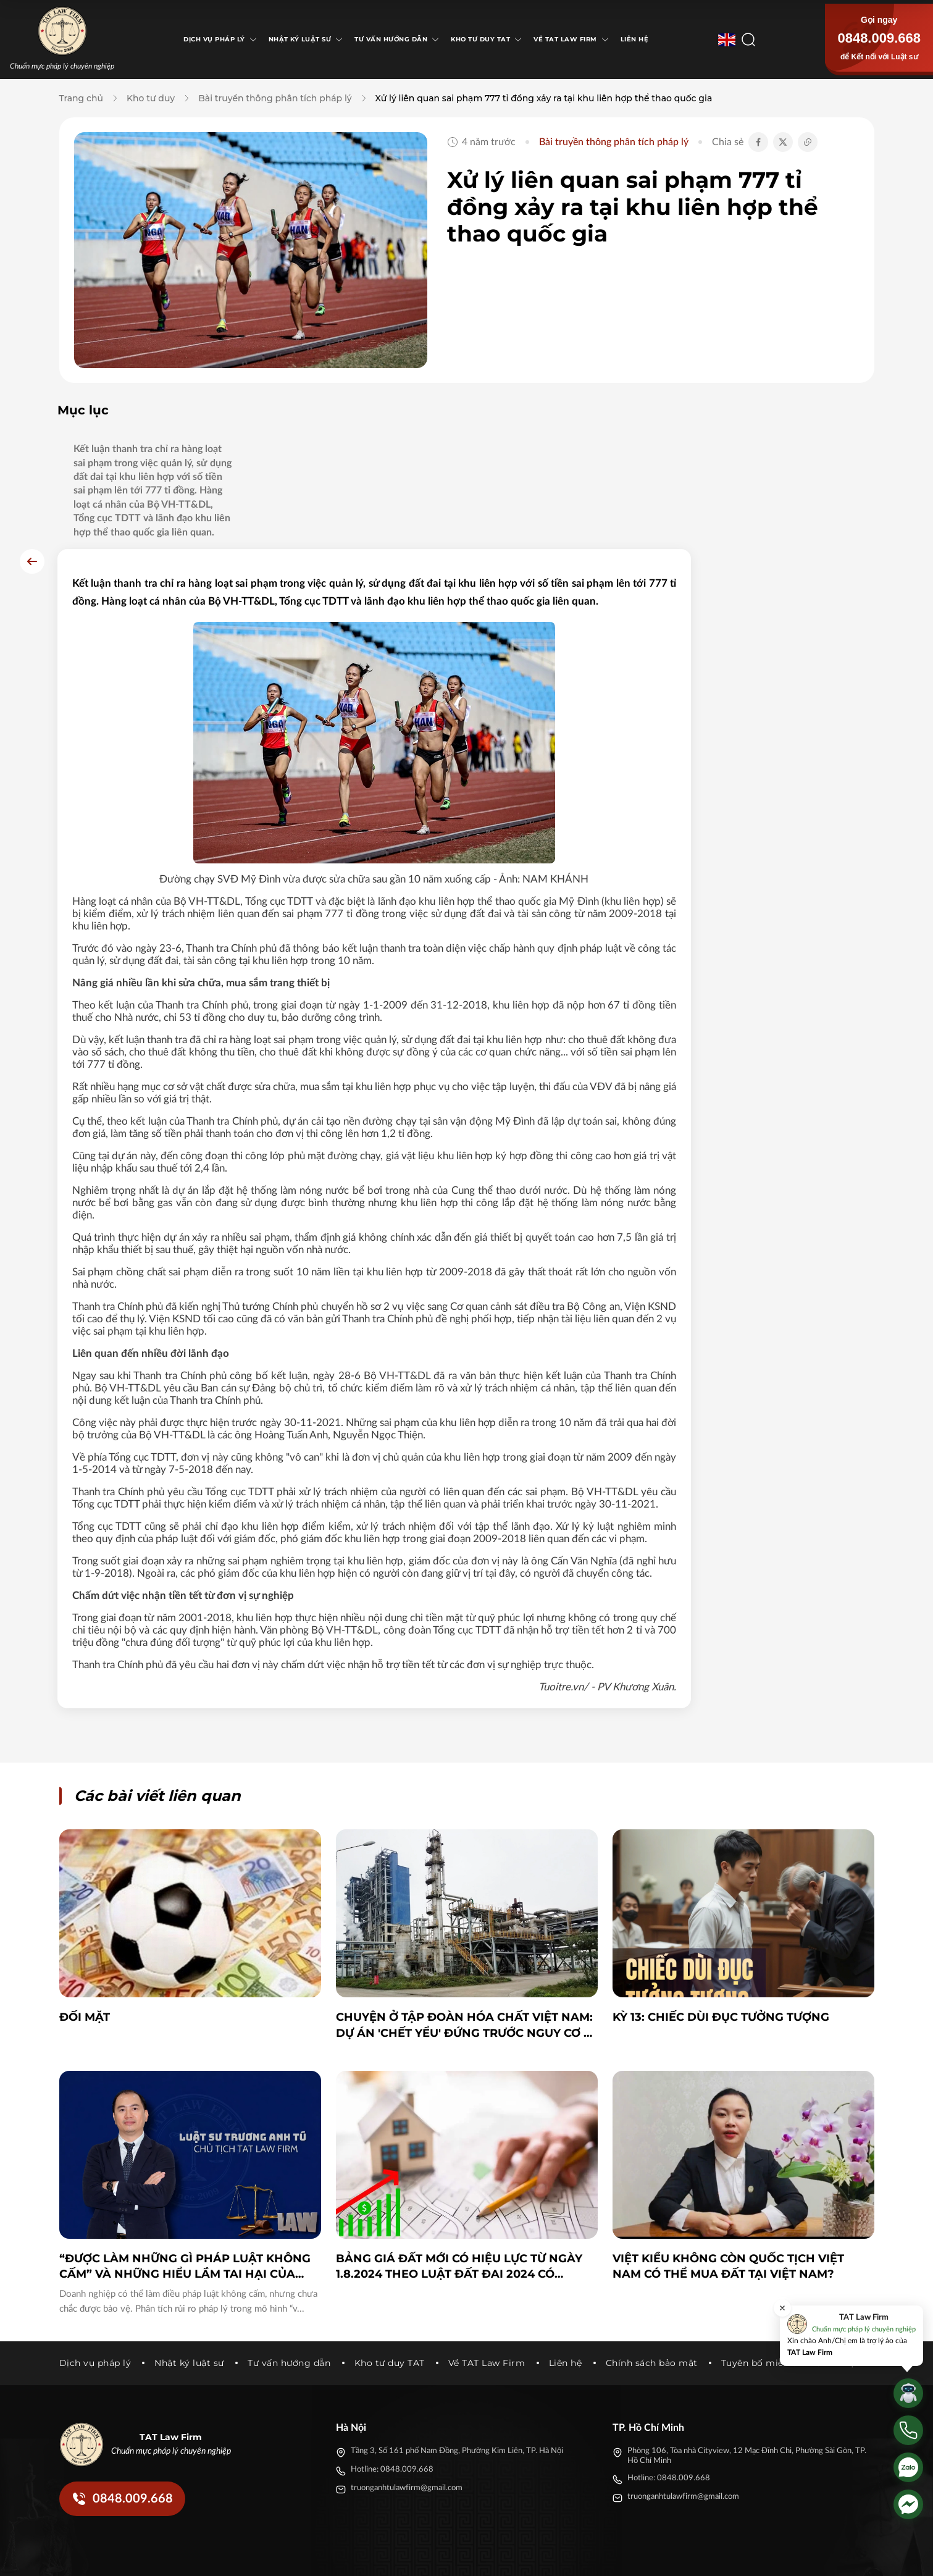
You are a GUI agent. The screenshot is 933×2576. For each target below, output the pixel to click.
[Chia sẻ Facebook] (758, 142)
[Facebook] (721, 2556)
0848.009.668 (879, 38)
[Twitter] (743, 2556)
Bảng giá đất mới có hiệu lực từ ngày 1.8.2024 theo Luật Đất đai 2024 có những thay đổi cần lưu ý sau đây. (459, 2157)
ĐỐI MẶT (84, 1908)
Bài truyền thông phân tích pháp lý (274, 98)
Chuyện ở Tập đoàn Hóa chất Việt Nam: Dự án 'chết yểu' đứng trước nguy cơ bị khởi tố (466, 1917)
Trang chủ (81, 98)
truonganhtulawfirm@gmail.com (406, 2379)
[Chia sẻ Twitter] (783, 142)
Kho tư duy (151, 98)
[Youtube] (788, 2556)
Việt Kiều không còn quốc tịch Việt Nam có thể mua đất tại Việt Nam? (728, 2156)
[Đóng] (782, 2308)
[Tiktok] (765, 2556)
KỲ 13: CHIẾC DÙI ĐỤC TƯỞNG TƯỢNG (721, 1908)
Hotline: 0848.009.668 (392, 2360)
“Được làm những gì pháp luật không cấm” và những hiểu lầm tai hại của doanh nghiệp (185, 2157)
